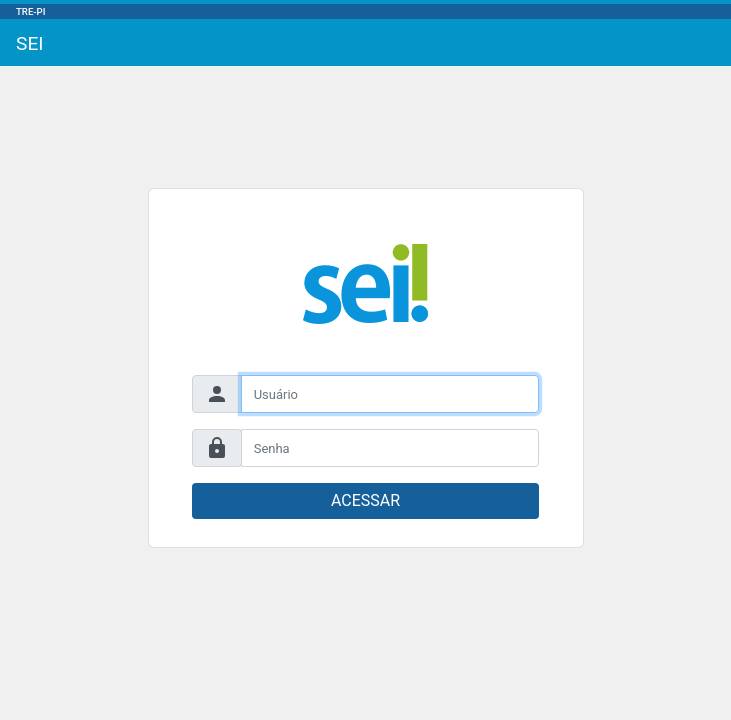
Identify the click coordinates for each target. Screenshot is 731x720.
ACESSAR (365, 500)
